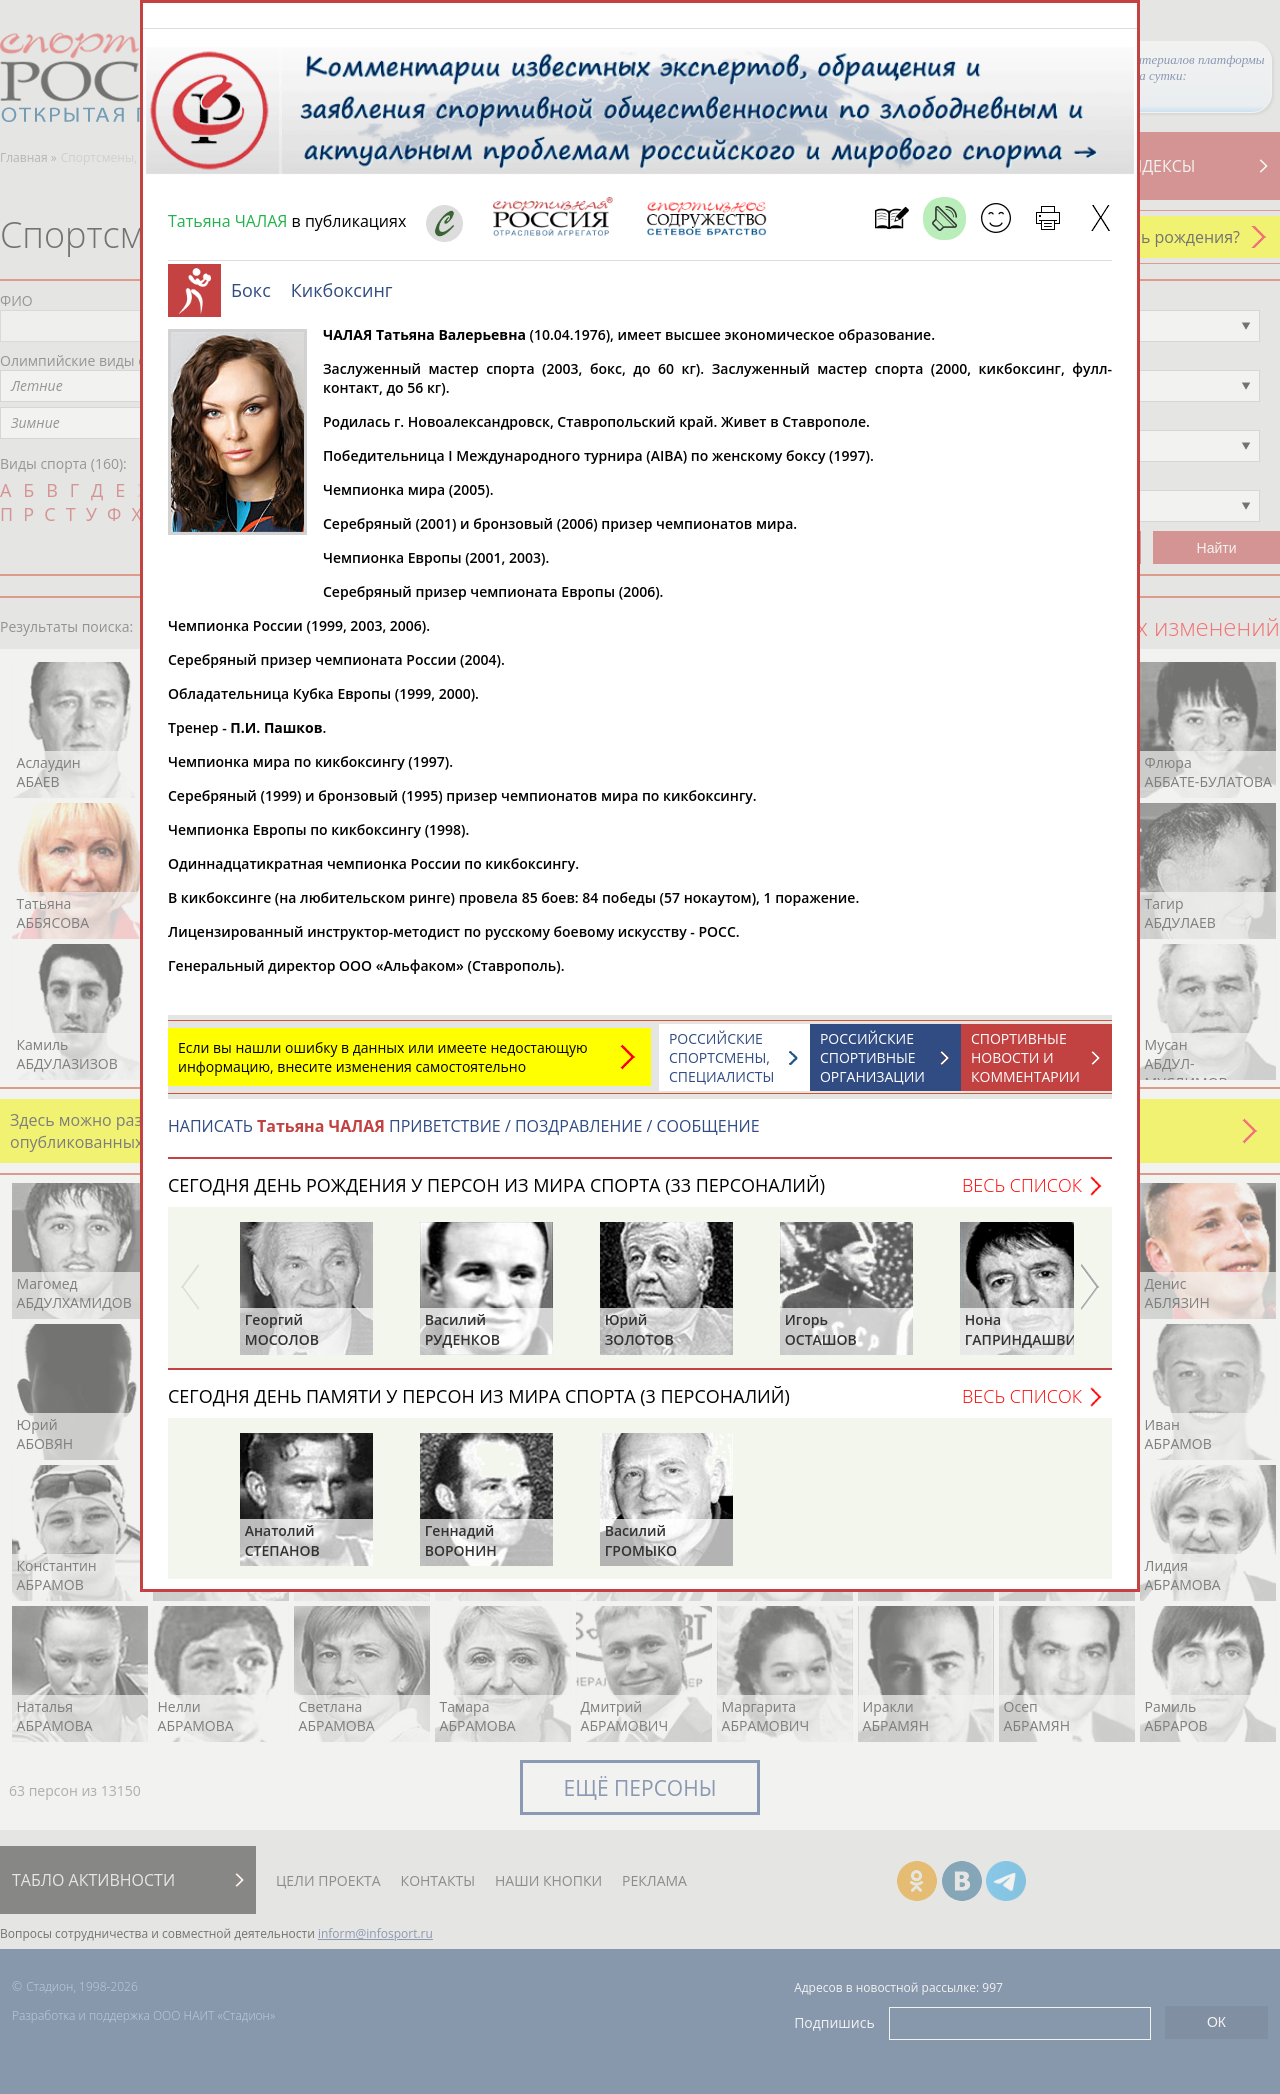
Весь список (1022, 1195)
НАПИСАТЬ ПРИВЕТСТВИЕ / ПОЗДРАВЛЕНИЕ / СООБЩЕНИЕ (464, 1136)
